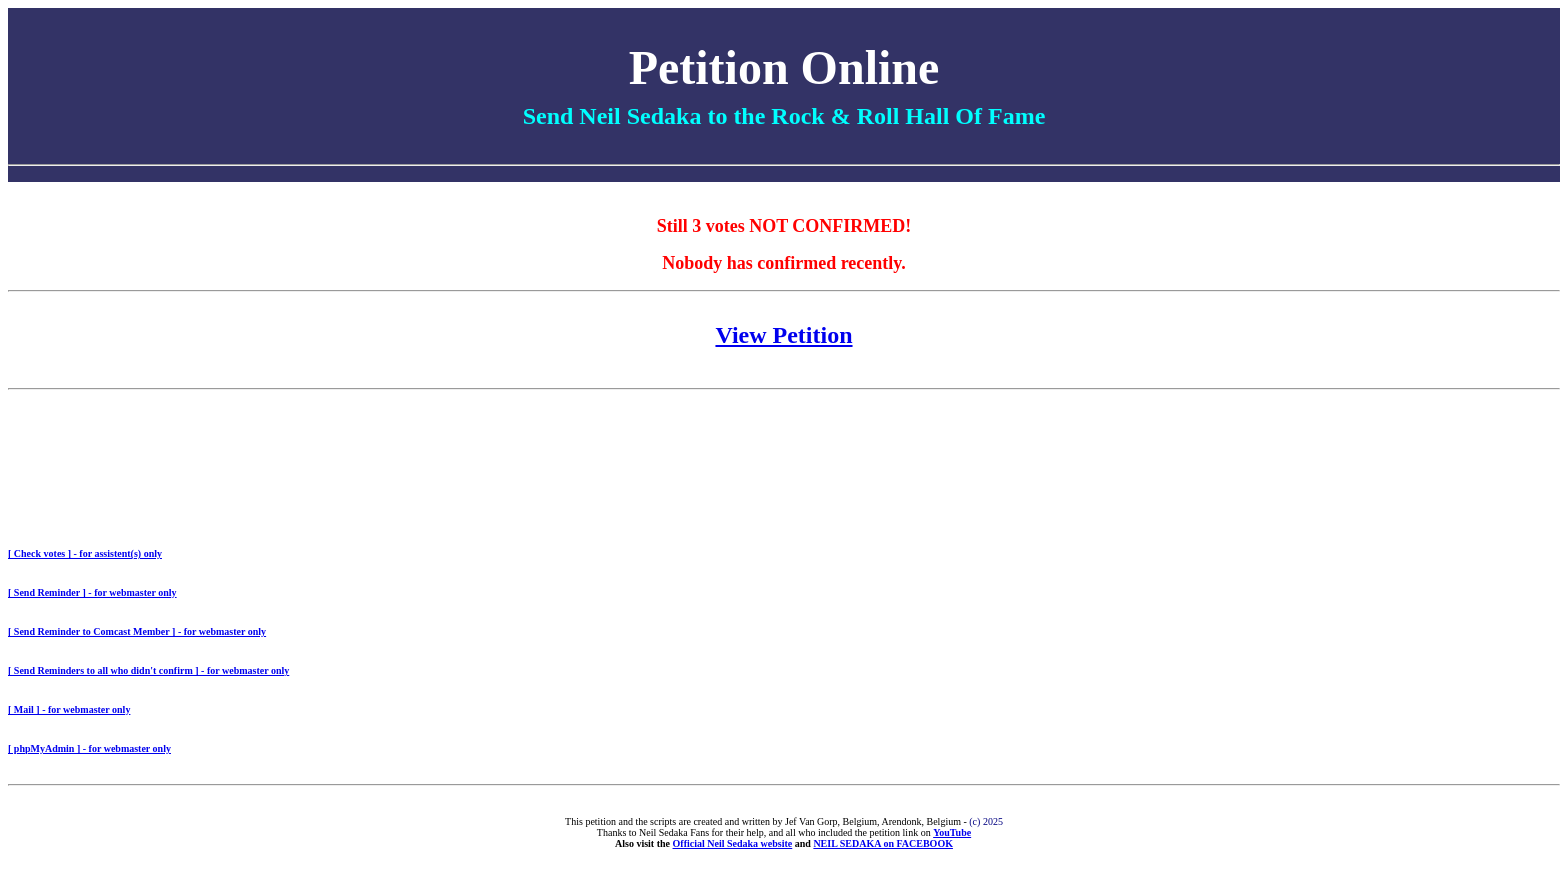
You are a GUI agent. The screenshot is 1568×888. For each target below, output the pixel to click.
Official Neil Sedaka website (733, 843)
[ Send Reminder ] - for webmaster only (92, 592)
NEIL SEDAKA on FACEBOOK (883, 843)
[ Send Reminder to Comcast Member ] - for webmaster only (137, 631)
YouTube (952, 832)
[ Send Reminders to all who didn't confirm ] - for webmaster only (148, 670)
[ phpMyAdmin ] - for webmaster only (89, 748)
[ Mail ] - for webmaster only (69, 709)
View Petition (783, 335)
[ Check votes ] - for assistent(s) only (85, 553)
